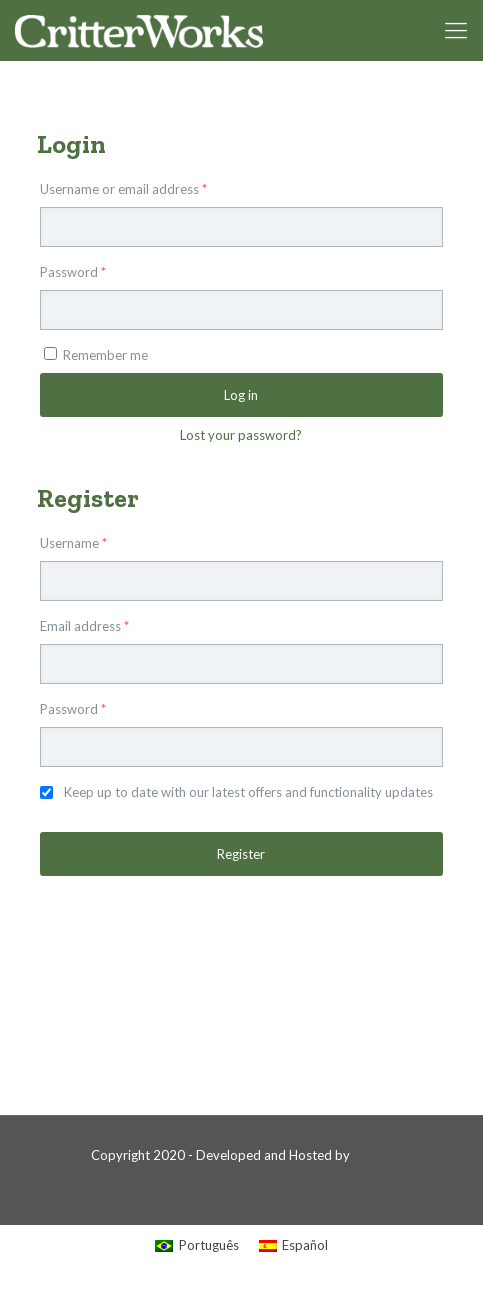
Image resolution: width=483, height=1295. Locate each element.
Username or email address (123, 189)
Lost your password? (241, 435)
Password (73, 272)
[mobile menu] (456, 30)
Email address (84, 626)
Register (241, 854)
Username (73, 543)
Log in (241, 395)
